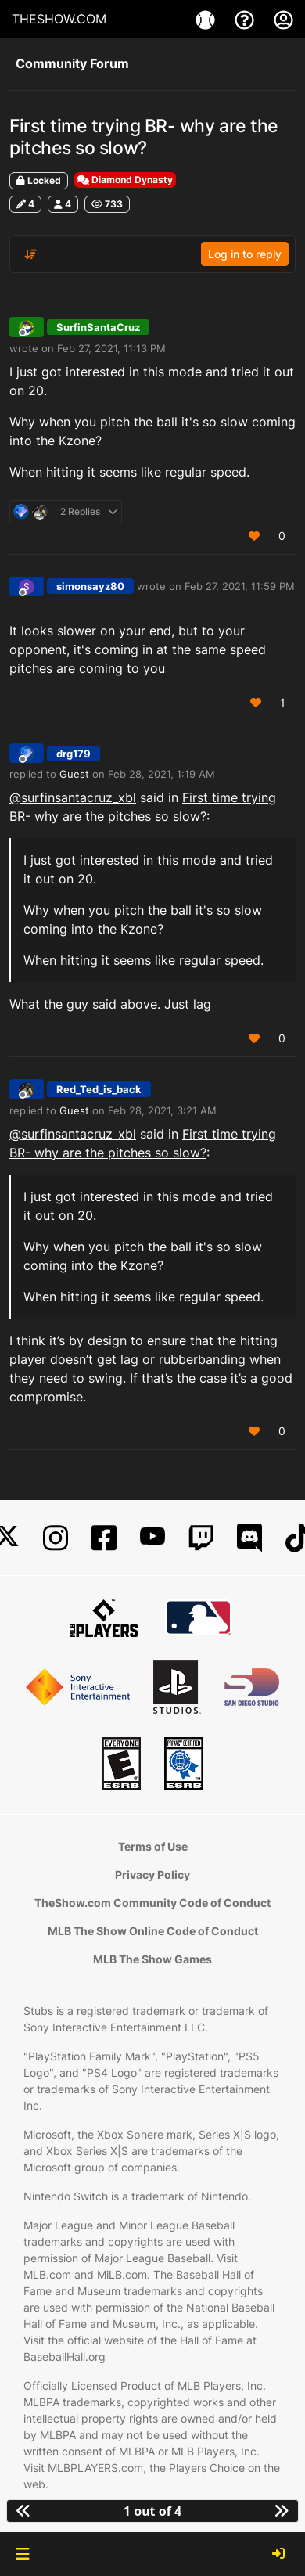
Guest (74, 774)
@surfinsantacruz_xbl (72, 797)
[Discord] (249, 1538)
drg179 (73, 753)
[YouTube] (152, 1538)
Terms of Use (153, 1846)
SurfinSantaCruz (98, 327)
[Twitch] (201, 1538)
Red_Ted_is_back (99, 1089)
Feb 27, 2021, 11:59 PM (240, 586)
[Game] (207, 19)
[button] (22, 2554)
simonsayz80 (90, 586)
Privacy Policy (152, 1874)
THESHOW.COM (59, 19)
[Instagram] (55, 1538)
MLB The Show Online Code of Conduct (153, 1930)
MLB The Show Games (152, 1959)
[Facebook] (104, 1538)
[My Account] (283, 19)
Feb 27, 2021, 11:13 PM (111, 348)
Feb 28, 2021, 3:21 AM (162, 1110)
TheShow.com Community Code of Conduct (152, 1902)
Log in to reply (245, 254)
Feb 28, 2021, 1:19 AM (161, 774)
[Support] (246, 19)
